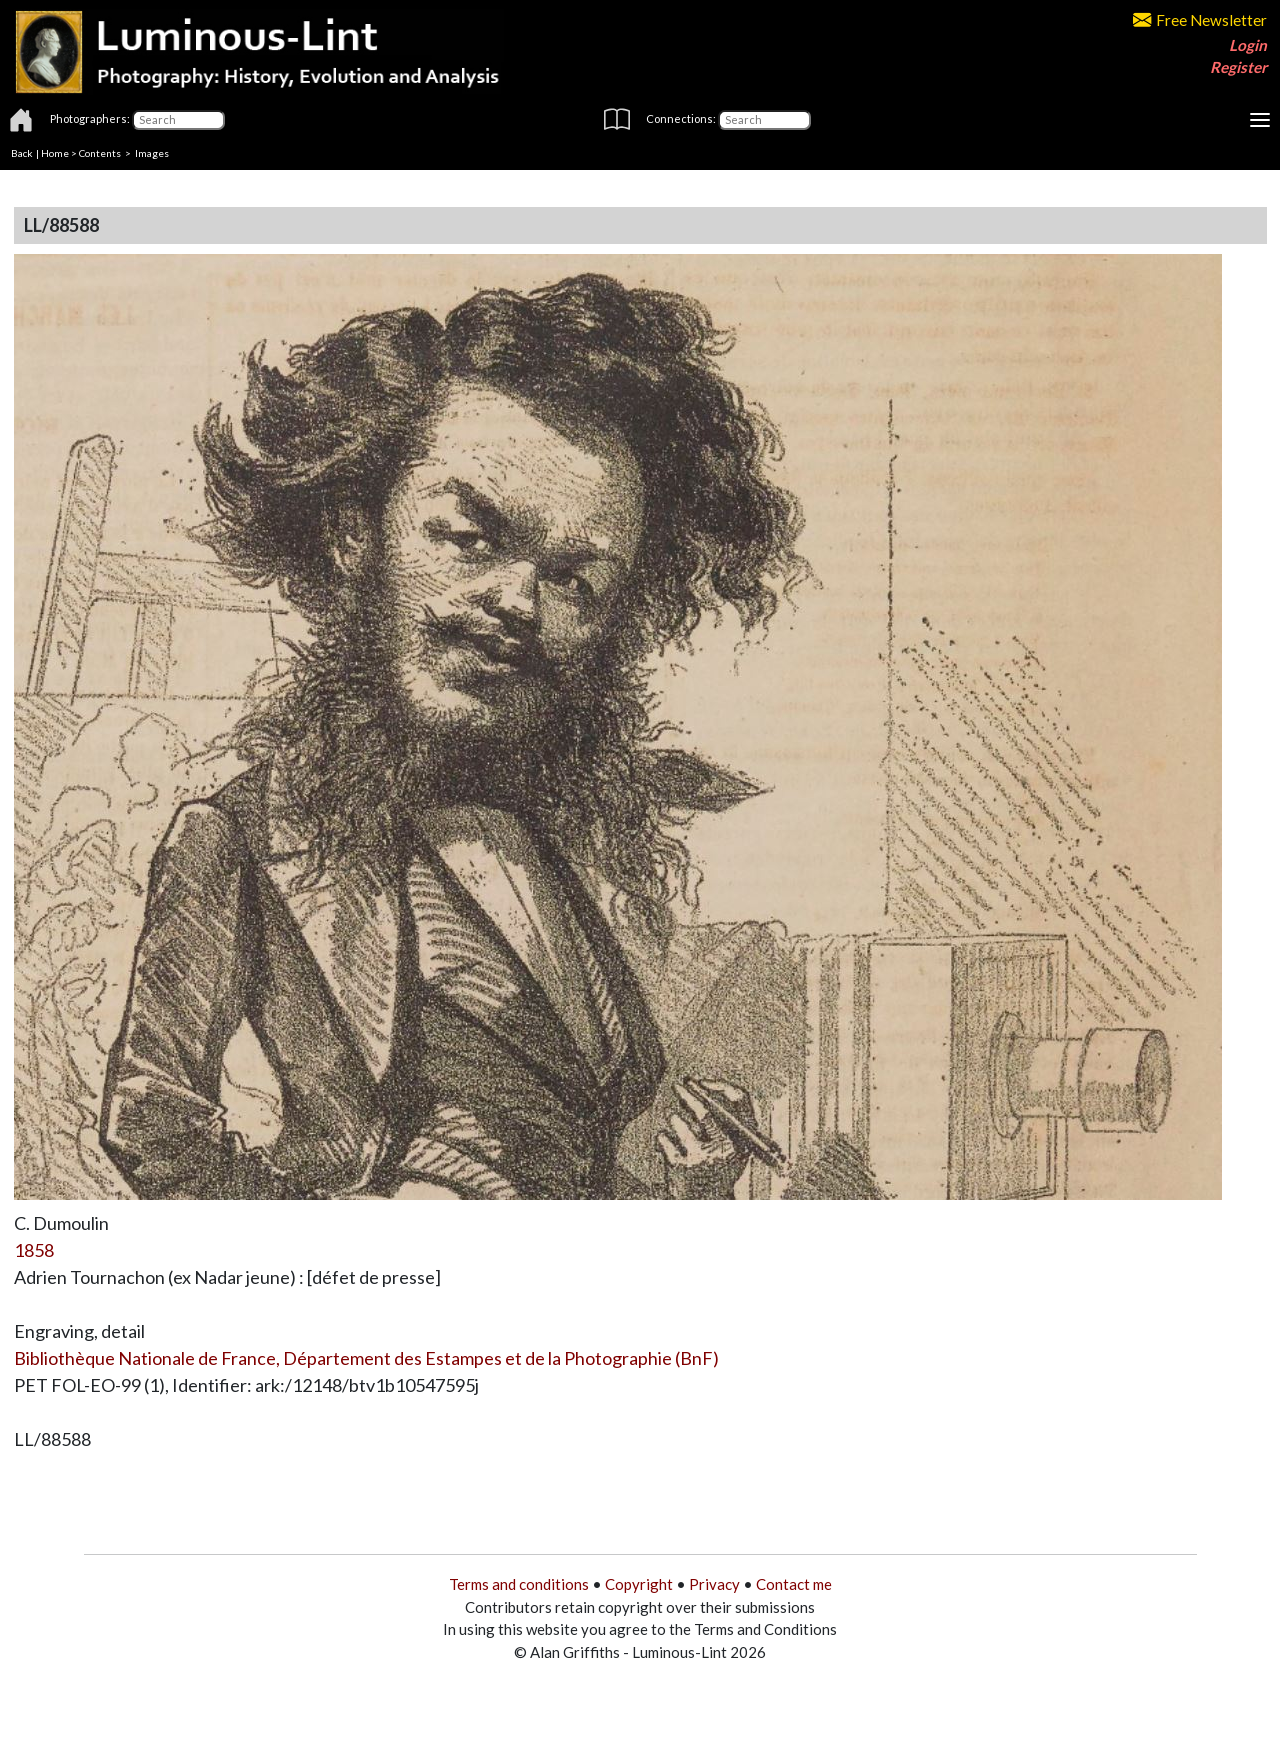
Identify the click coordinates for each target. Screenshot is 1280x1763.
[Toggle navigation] (1260, 120)
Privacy (714, 1584)
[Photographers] (178, 120)
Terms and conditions (519, 1584)
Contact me (794, 1584)
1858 (34, 1250)
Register (1238, 67)
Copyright (639, 1584)
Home (55, 153)
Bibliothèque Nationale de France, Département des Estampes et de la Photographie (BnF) (366, 1358)
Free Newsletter (1200, 20)
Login (1248, 45)
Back (22, 153)
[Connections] (764, 120)
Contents (100, 153)
